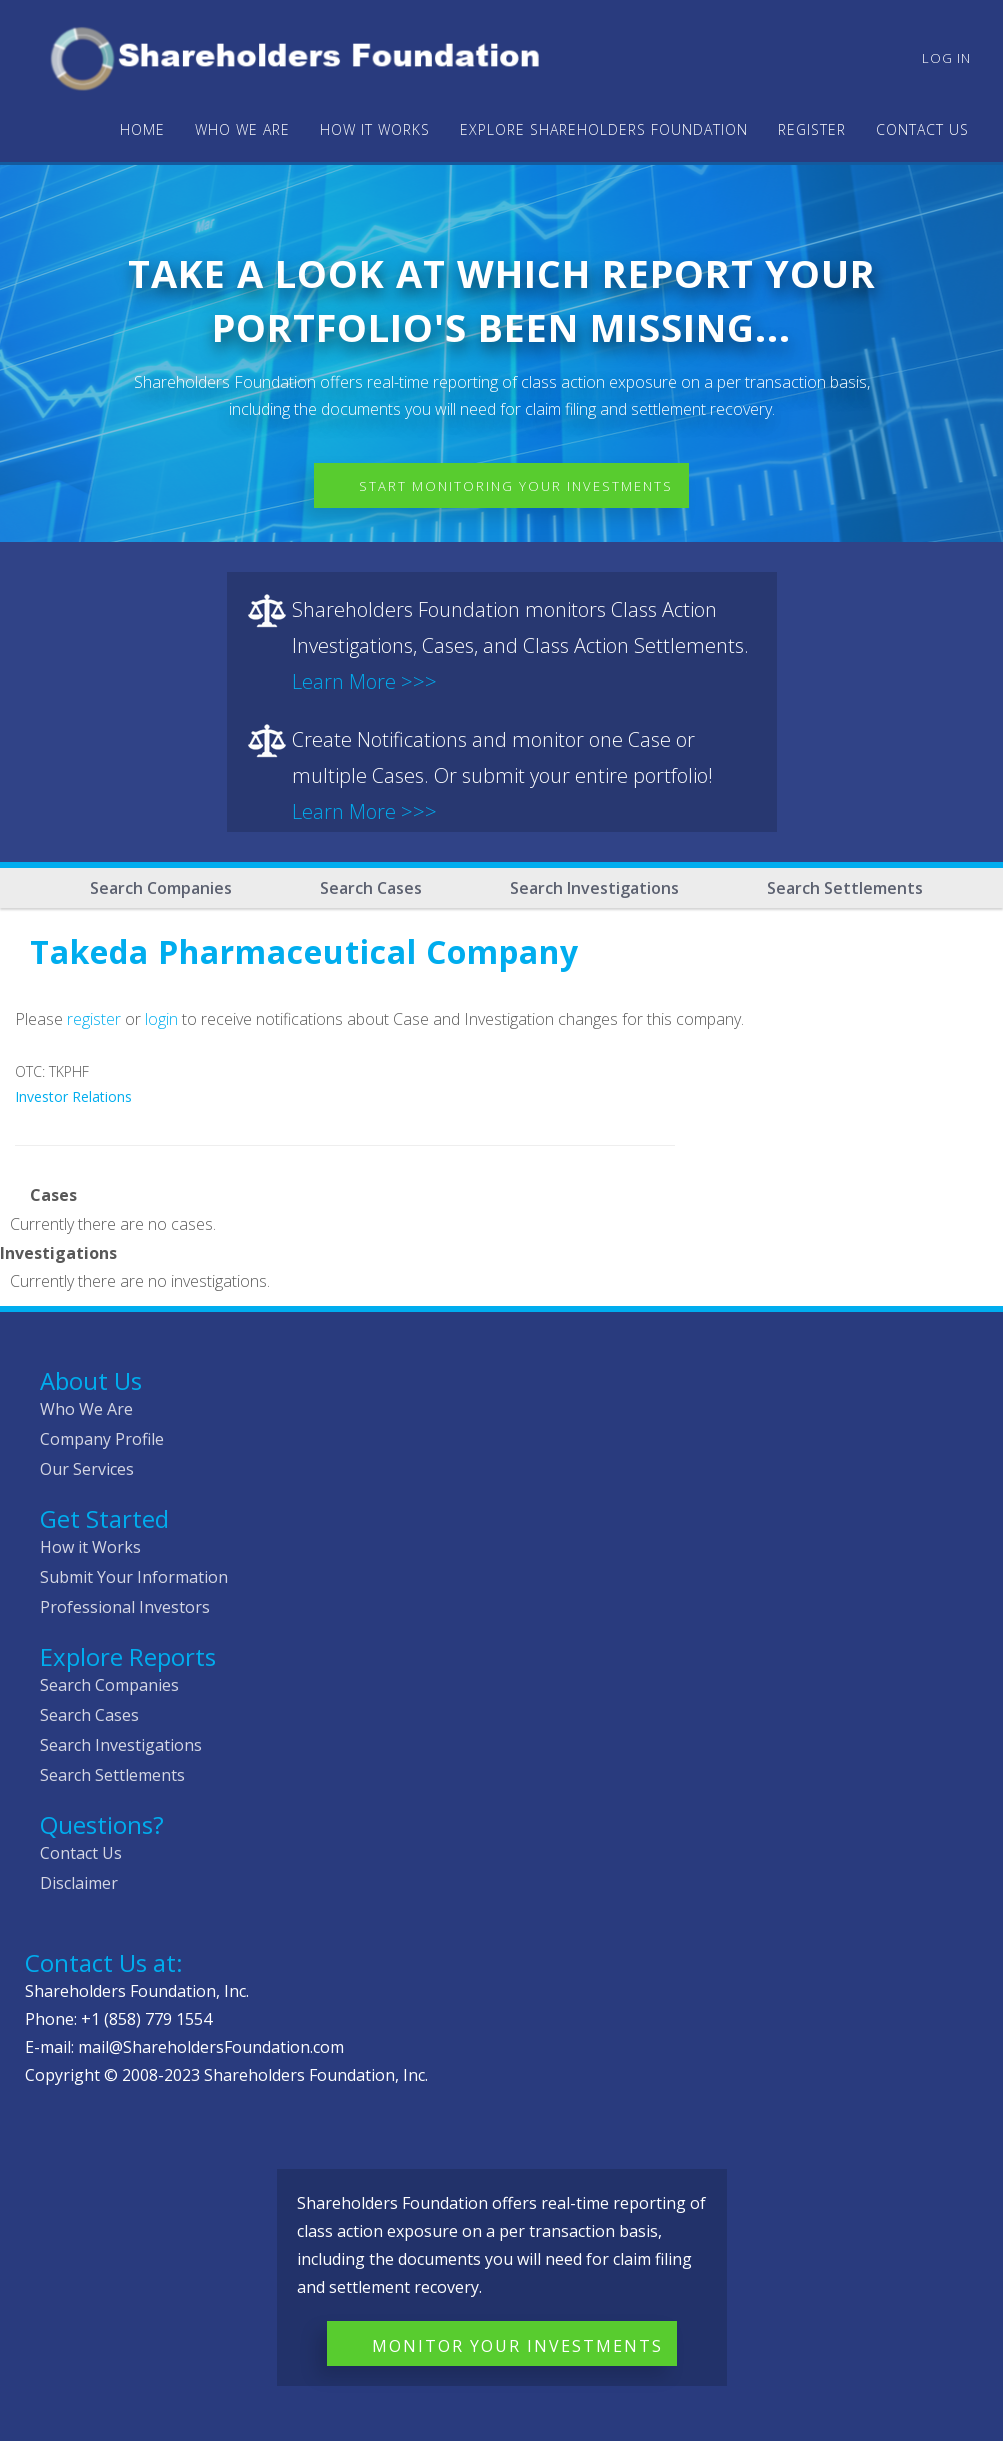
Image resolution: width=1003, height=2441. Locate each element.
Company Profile (102, 1439)
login (161, 1019)
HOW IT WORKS (375, 129)
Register (812, 129)
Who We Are (86, 1409)
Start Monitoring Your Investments (516, 486)
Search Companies (161, 888)
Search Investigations (594, 888)
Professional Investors (125, 1607)
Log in (946, 58)
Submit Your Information (134, 1577)
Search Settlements (845, 888)
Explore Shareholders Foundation (604, 129)
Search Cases (371, 888)
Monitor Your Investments (517, 2346)
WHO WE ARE (242, 129)
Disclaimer (79, 1883)
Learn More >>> (364, 681)
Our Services (87, 1469)
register (94, 1019)
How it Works (90, 1547)
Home (142, 129)
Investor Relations (73, 1096)
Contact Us (922, 129)
